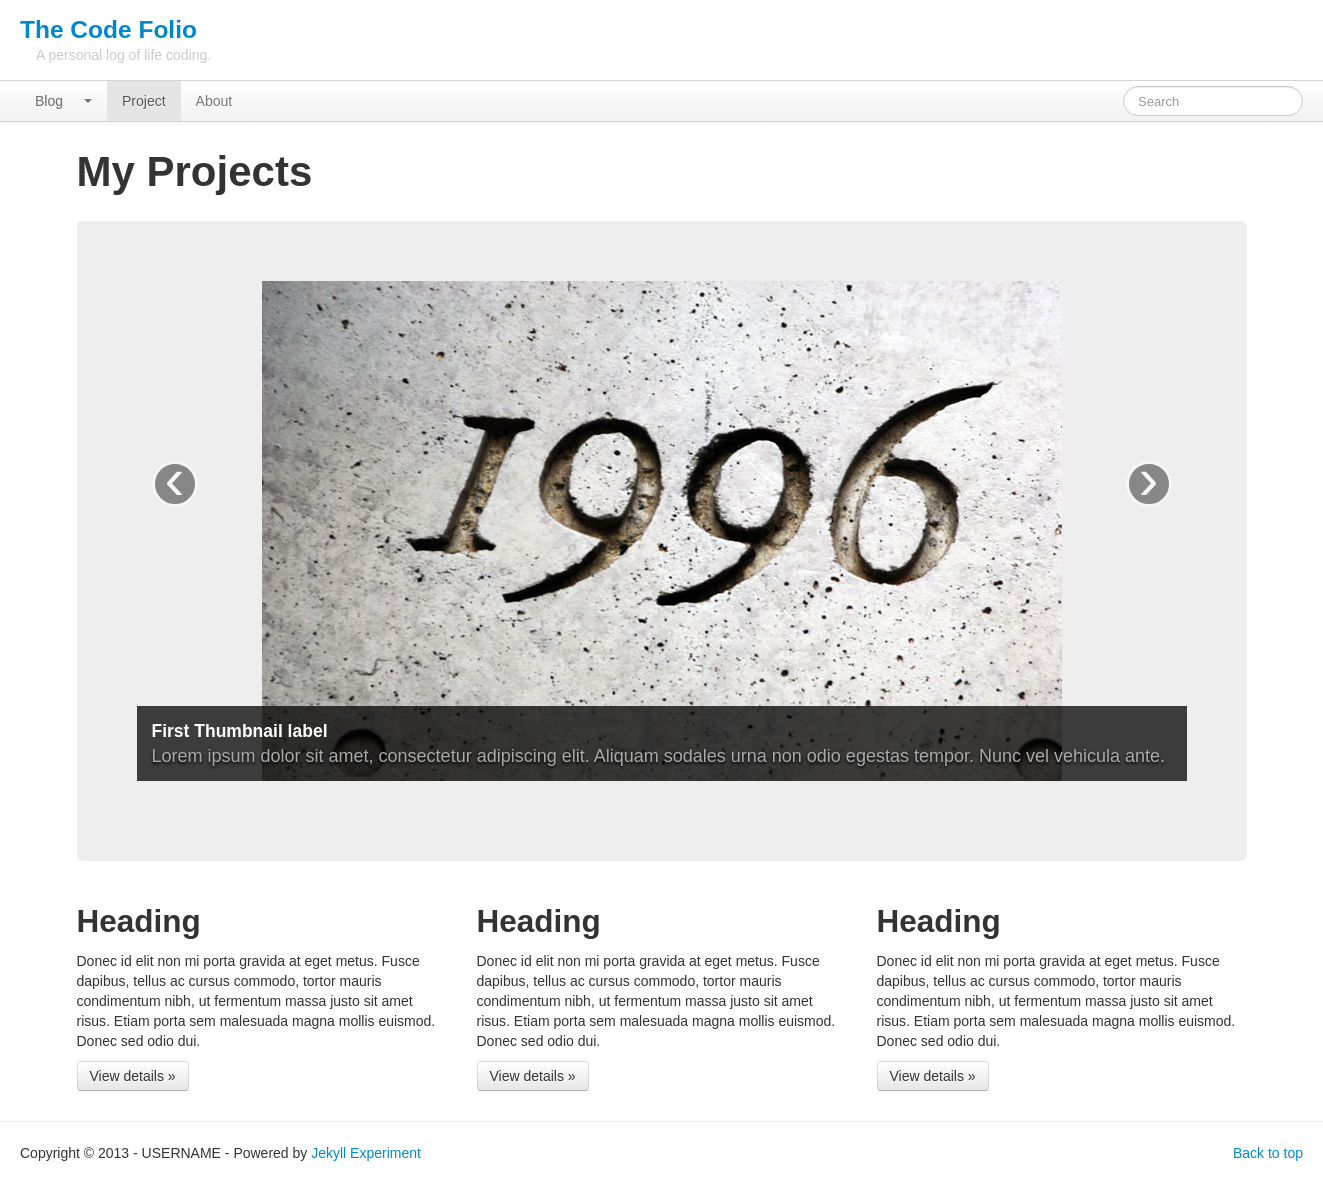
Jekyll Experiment (366, 1153)
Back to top (1268, 1153)
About (214, 101)
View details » (133, 1076)
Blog (49, 101)
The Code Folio (108, 29)
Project (144, 101)
